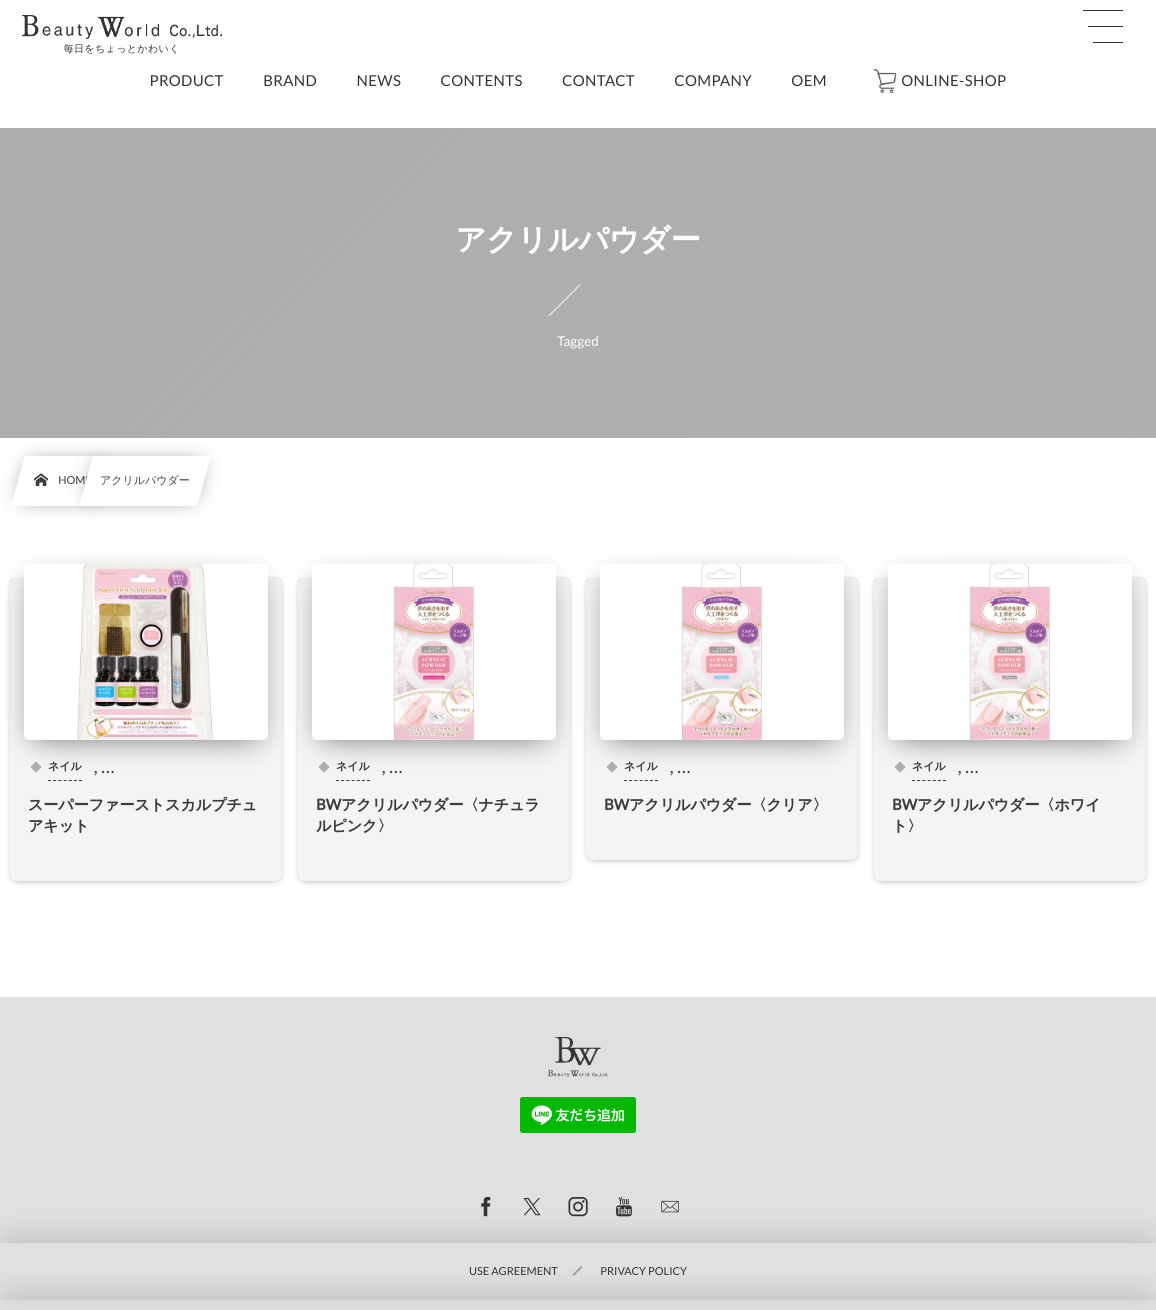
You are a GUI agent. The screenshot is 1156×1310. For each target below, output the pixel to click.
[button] (1103, 27)
